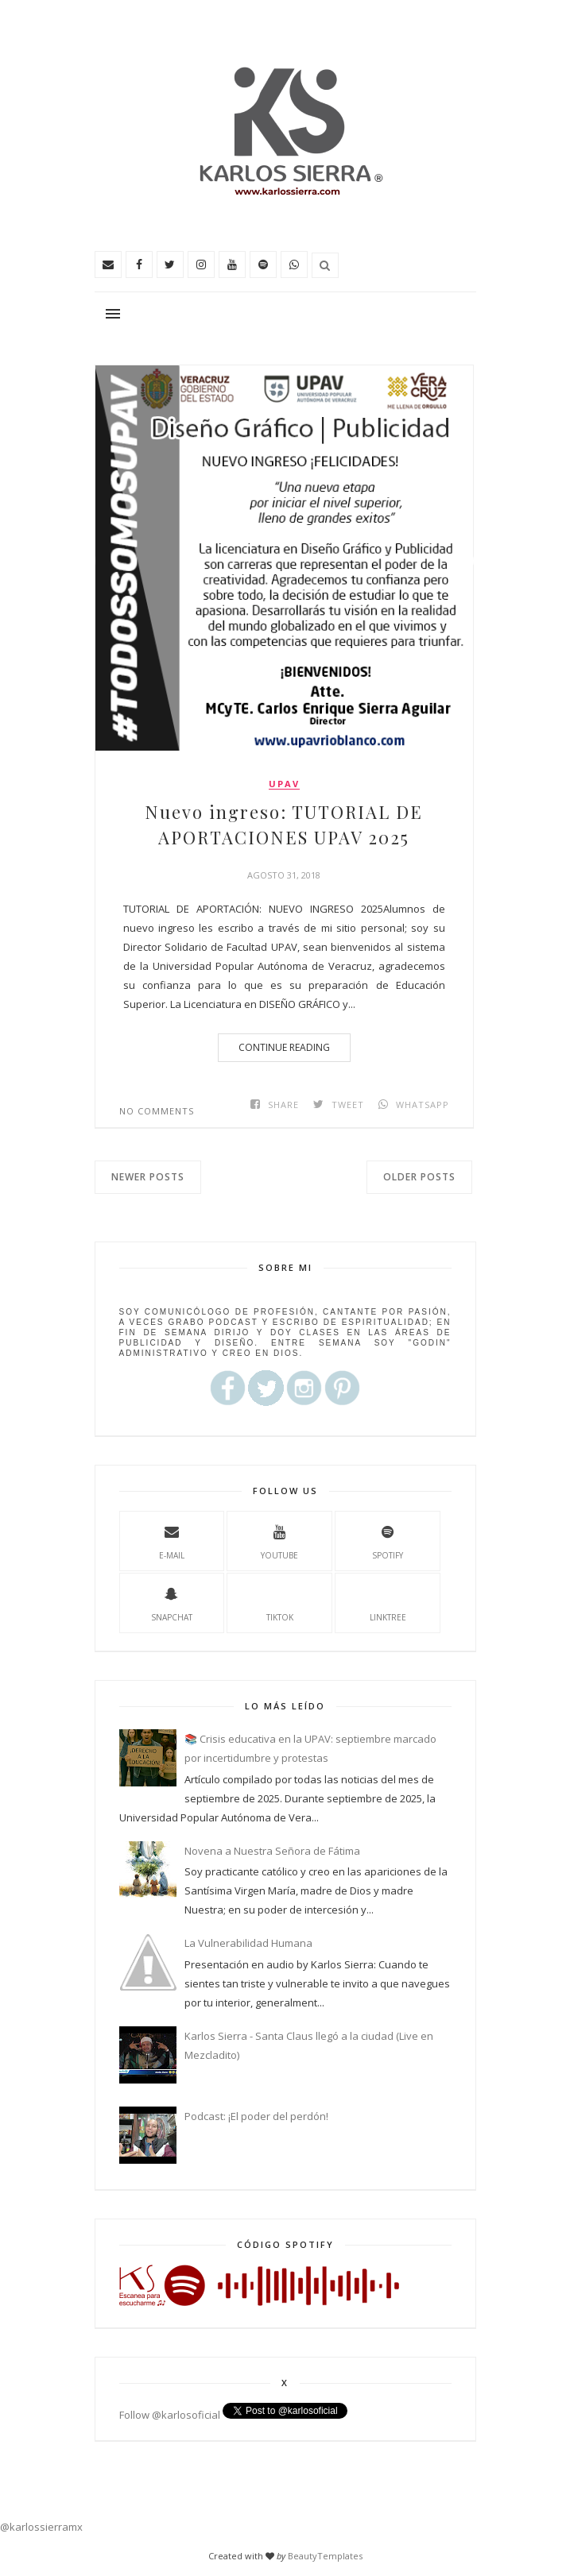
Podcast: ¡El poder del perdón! (256, 2116)
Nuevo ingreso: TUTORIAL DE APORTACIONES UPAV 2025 (284, 824)
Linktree (388, 1602)
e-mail (171, 1540)
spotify (387, 1540)
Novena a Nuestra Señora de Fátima (272, 1851)
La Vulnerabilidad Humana (248, 1943)
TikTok (279, 1602)
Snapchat (171, 1602)
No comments (156, 1111)
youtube (279, 1540)
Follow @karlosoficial (169, 2415)
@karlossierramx (41, 2527)
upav (284, 784)
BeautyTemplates (325, 2556)
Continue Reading (284, 1047)
